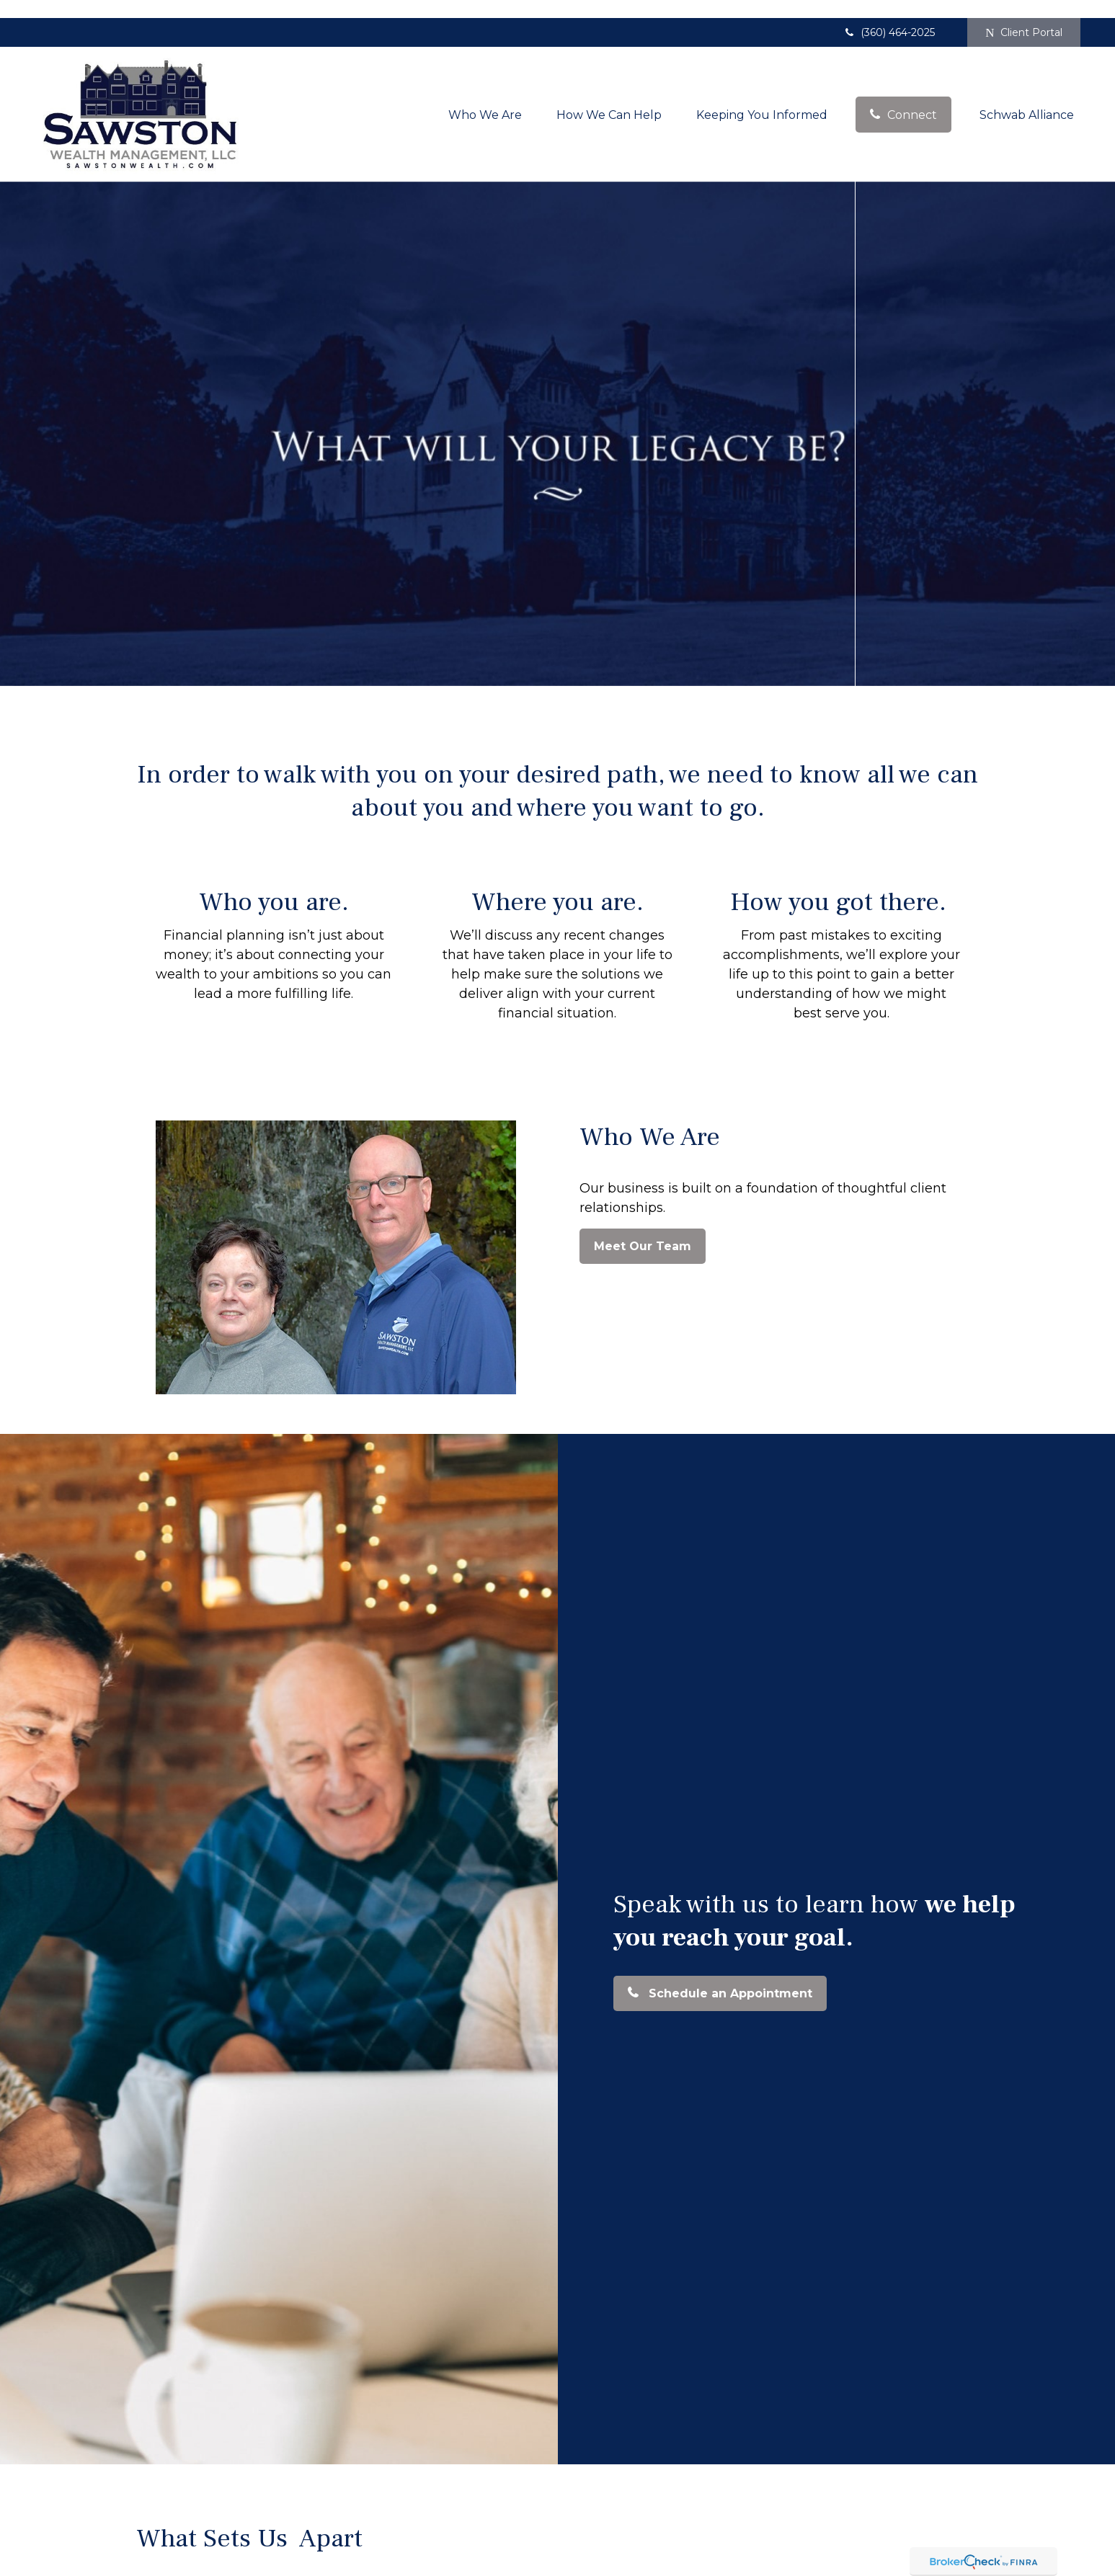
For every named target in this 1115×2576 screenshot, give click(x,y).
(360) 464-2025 (889, 14)
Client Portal (1023, 14)
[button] (485, 96)
